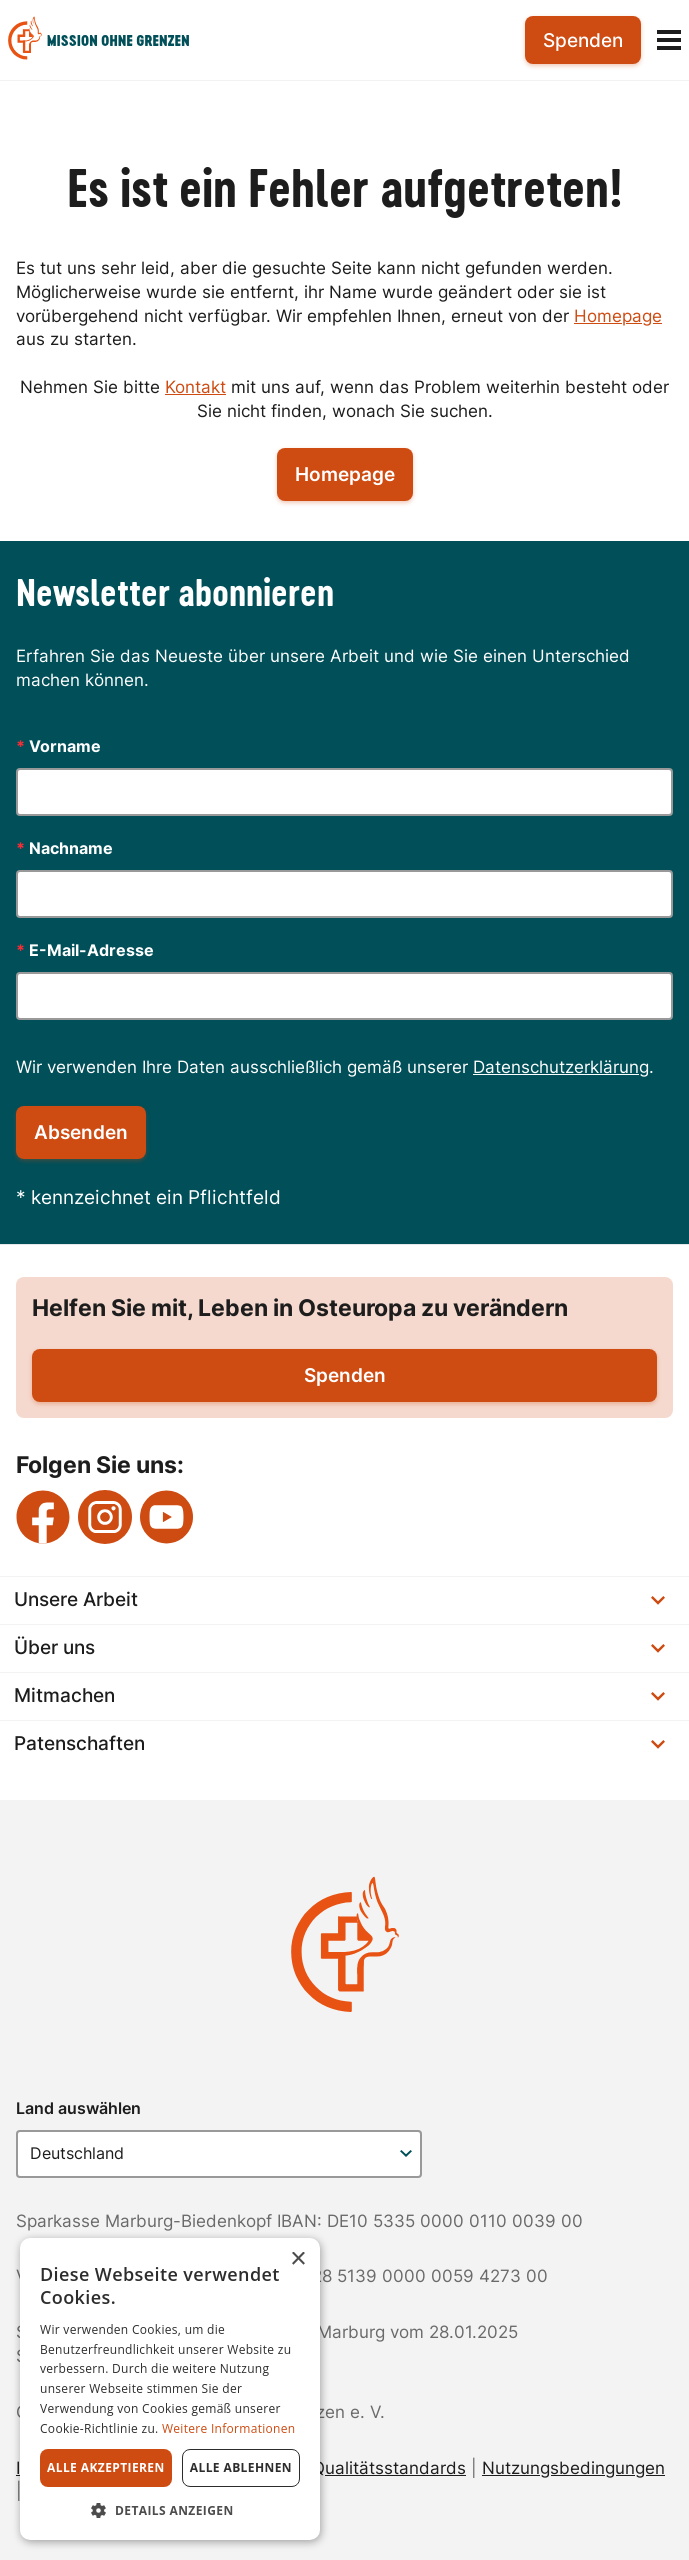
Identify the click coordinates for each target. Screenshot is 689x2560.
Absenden (81, 1132)
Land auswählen (78, 2108)
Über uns (339, 1647)
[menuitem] (114, 40)
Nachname (64, 848)
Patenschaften (339, 1743)
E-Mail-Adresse (85, 950)
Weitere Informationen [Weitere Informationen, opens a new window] (229, 2428)
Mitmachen (339, 1695)
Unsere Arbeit (339, 1599)
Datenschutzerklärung (561, 1067)
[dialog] (170, 2389)
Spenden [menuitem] (583, 40)
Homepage (618, 316)
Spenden (345, 1375)
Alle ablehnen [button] (241, 2467)
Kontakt (195, 387)
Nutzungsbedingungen (573, 2468)
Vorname (58, 746)
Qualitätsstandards (389, 2468)
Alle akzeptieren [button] (106, 2467)
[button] (170, 2510)
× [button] (297, 2259)
